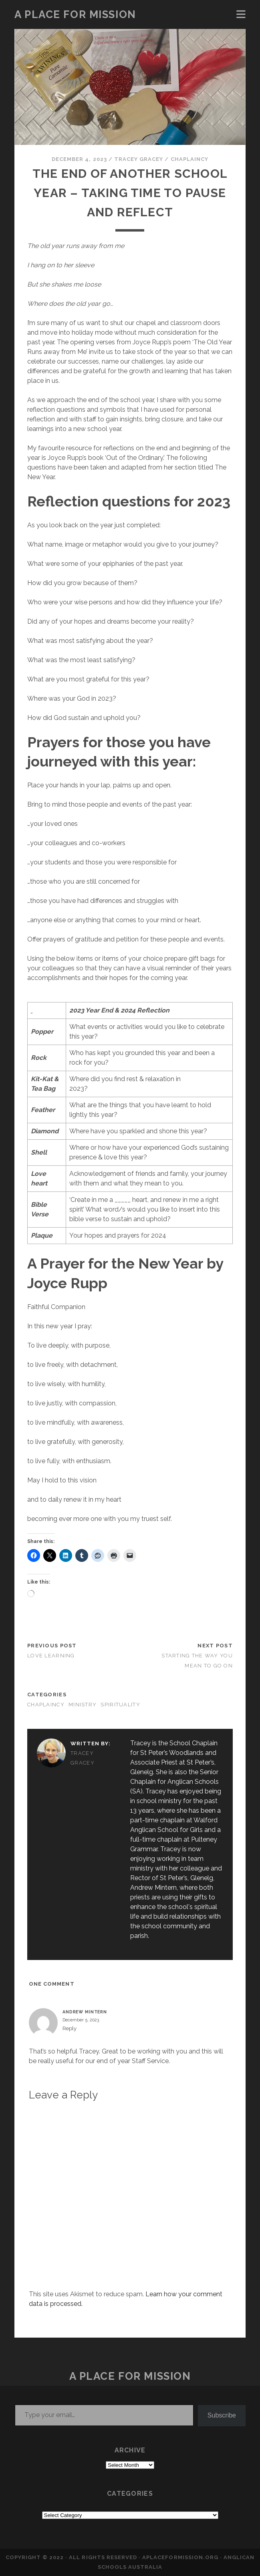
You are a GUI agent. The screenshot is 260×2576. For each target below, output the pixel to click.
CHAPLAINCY (189, 159)
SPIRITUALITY (120, 1705)
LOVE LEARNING (51, 1656)
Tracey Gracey (138, 159)
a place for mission (75, 14)
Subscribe (222, 2415)
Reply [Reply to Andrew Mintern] (69, 2028)
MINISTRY (83, 1705)
